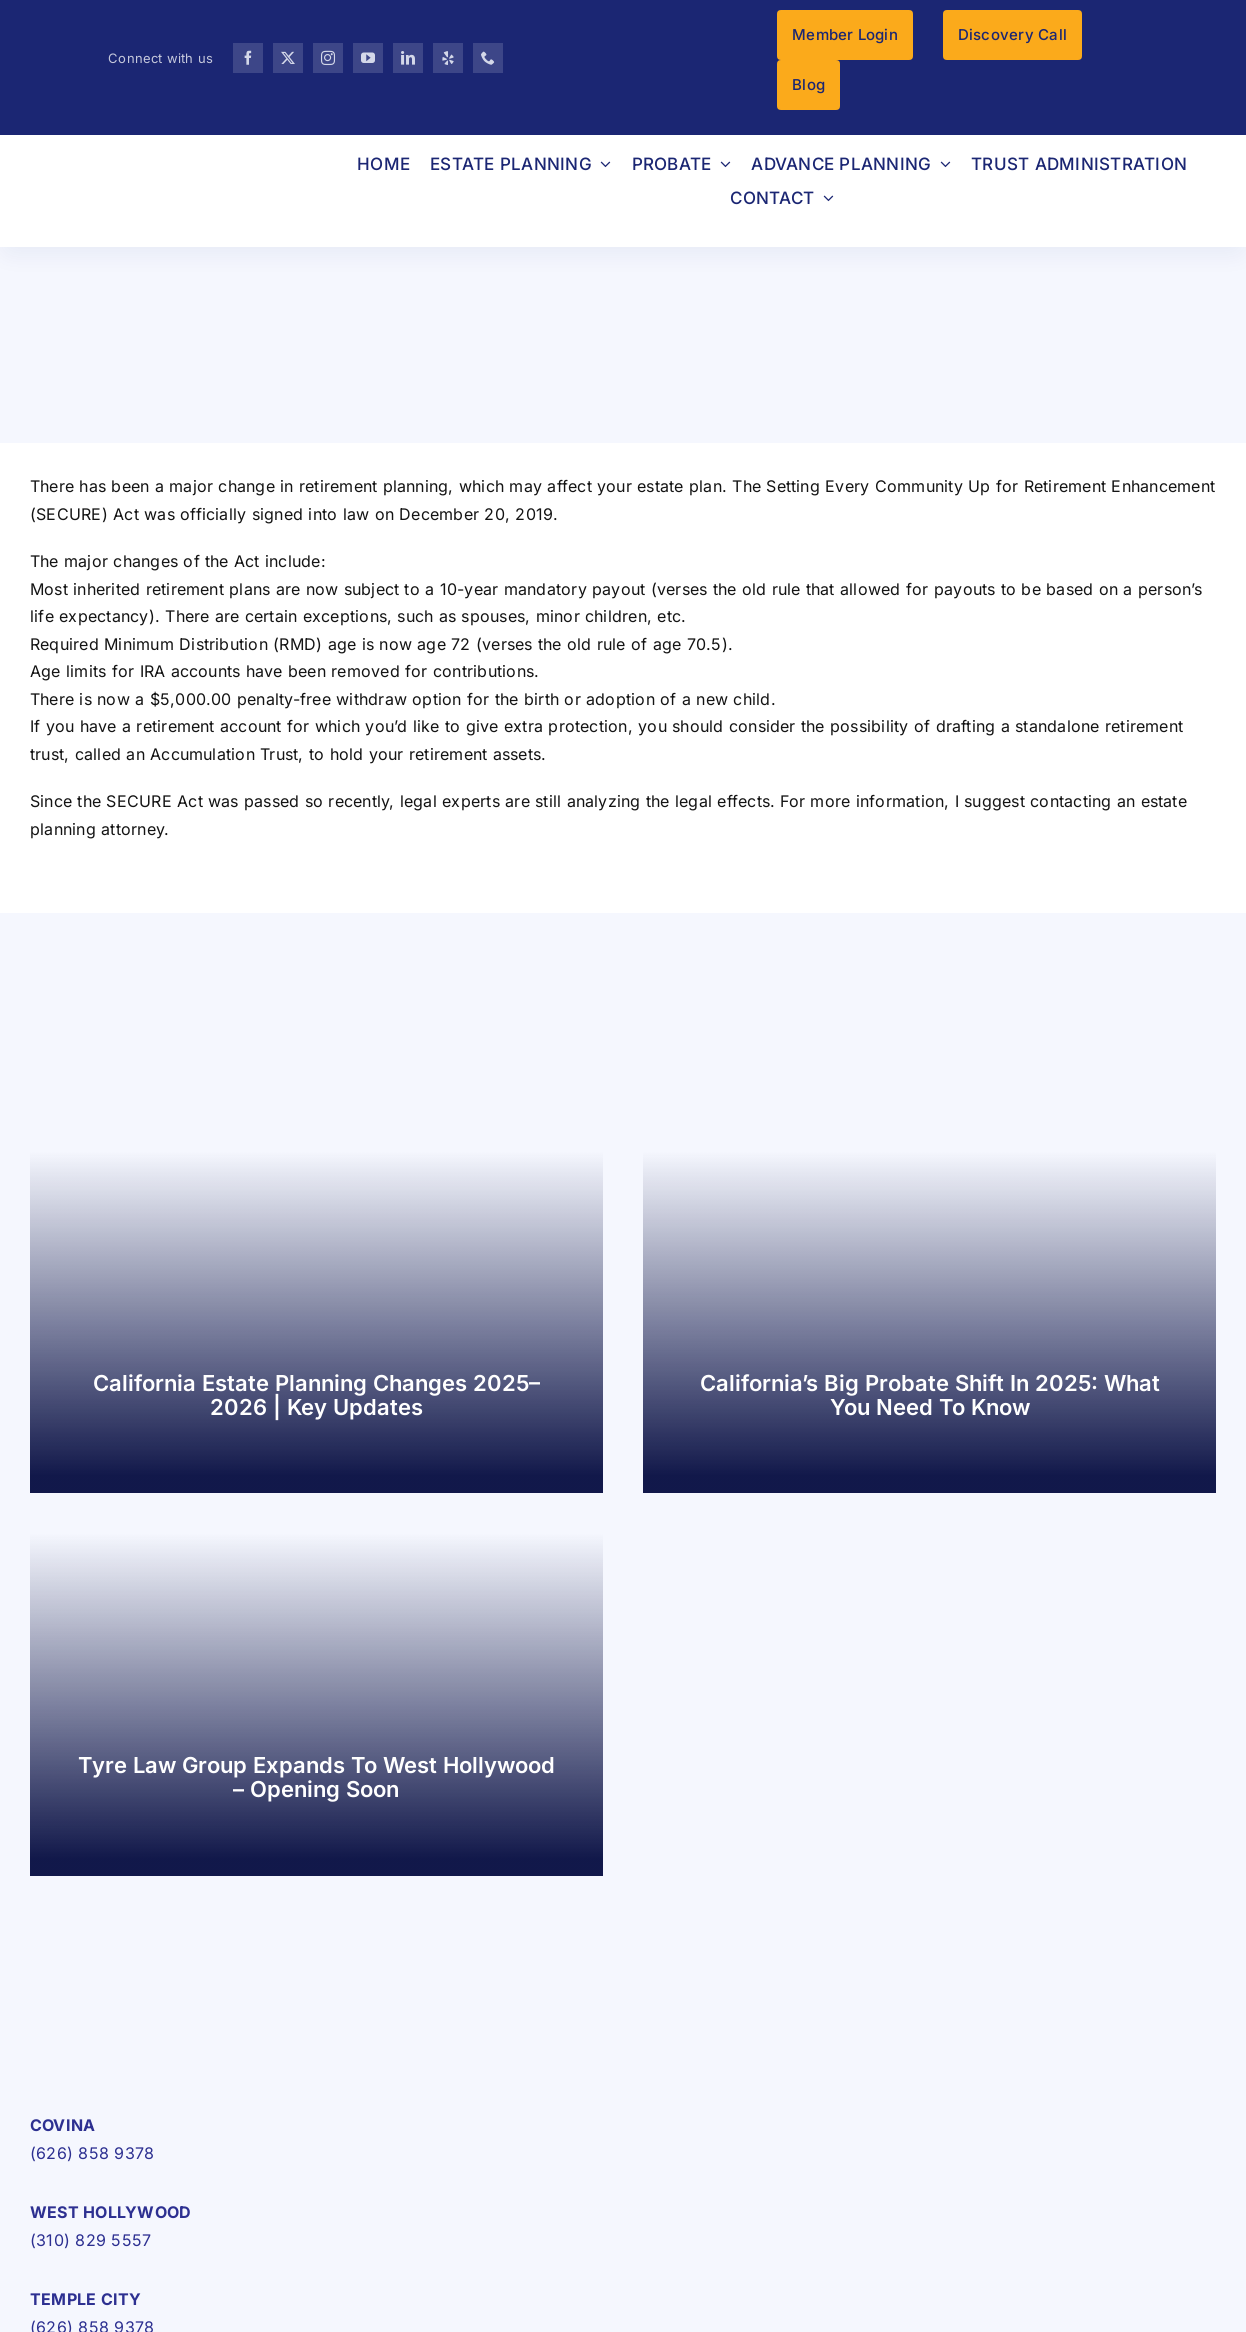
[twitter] (288, 58)
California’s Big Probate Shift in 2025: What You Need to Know (930, 1395)
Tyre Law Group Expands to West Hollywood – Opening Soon (316, 1777)
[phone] (488, 58)
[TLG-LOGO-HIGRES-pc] (160, 162)
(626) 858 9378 (92, 2153)
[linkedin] (408, 58)
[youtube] (368, 58)
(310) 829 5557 (90, 2240)
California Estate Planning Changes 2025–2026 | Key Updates (316, 1395)
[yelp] (448, 58)
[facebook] (248, 58)
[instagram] (328, 58)
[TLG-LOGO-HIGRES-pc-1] (155, 2038)
